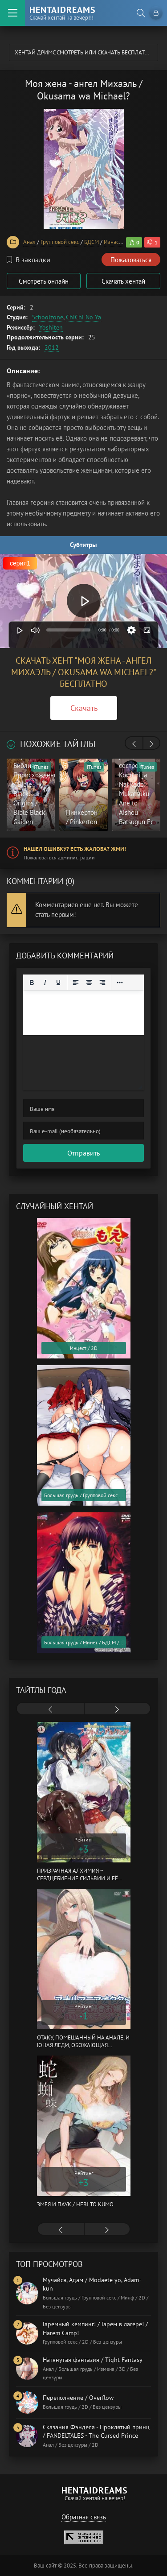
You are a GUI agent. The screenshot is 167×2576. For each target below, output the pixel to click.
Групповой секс (60, 242)
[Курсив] (45, 982)
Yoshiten (51, 327)
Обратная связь (83, 2517)
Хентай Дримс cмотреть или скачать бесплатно (84, 52)
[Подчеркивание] (58, 982)
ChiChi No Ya (83, 317)
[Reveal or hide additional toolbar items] (119, 982)
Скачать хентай (123, 281)
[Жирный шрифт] (31, 982)
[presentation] (134, 744)
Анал (29, 242)
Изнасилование (123, 242)
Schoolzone (47, 317)
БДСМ (91, 242)
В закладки (28, 259)
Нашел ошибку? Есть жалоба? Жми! (75, 849)
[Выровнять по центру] (89, 982)
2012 (52, 347)
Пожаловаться (130, 260)
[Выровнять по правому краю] (102, 982)
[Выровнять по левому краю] (75, 982)
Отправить (83, 1152)
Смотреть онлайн (44, 281)
